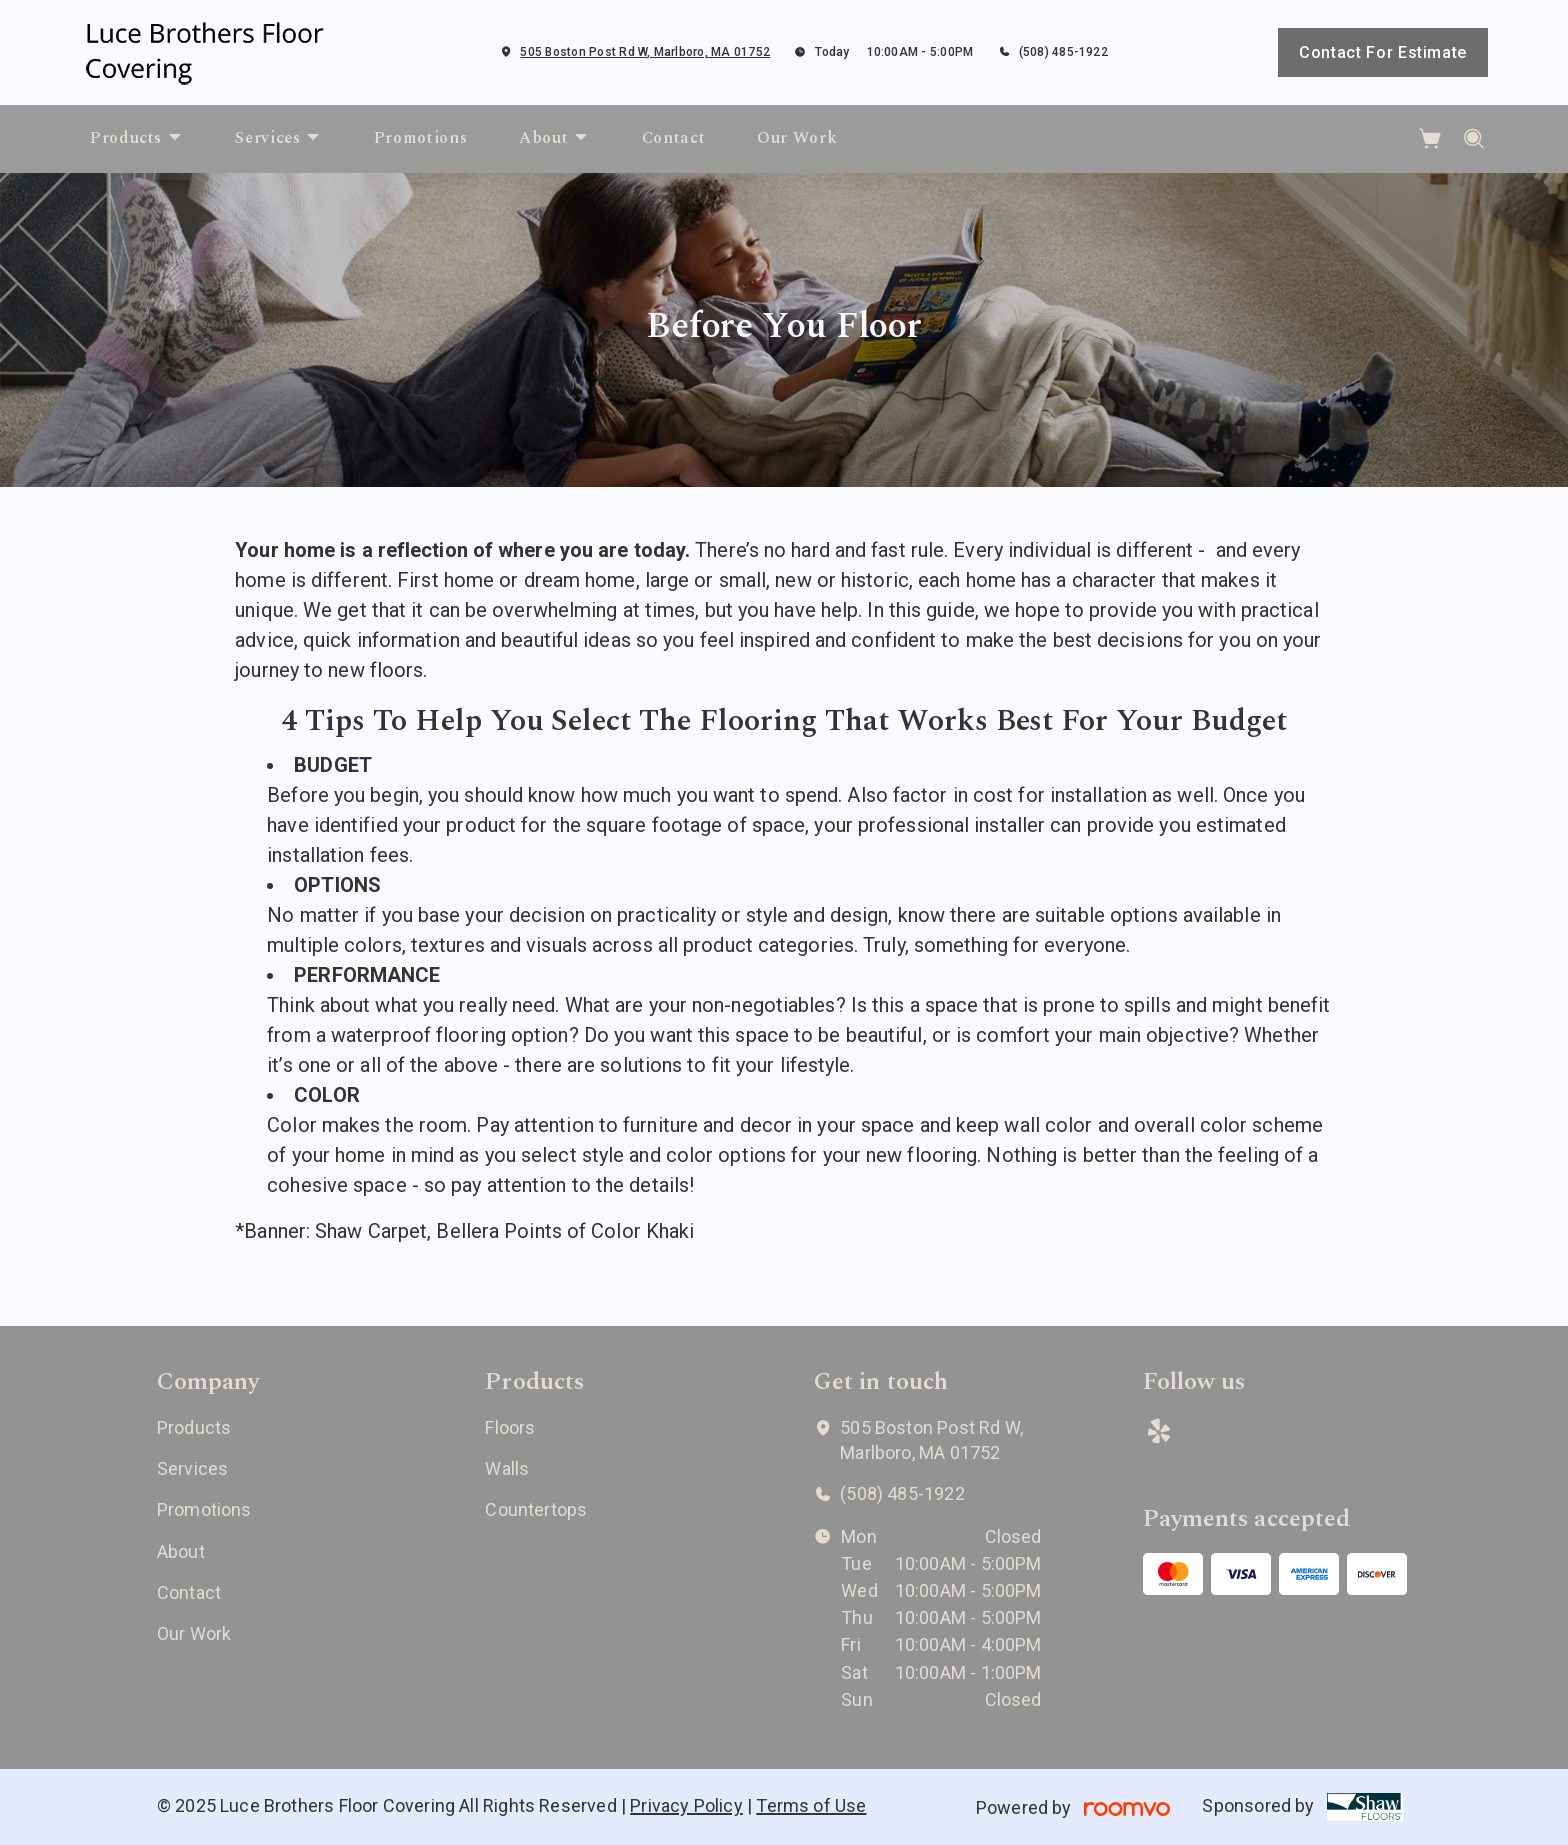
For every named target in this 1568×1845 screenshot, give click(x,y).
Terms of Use (811, 1805)
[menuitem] (136, 139)
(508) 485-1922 (1063, 52)
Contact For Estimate (1383, 52)
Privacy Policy (686, 1805)
